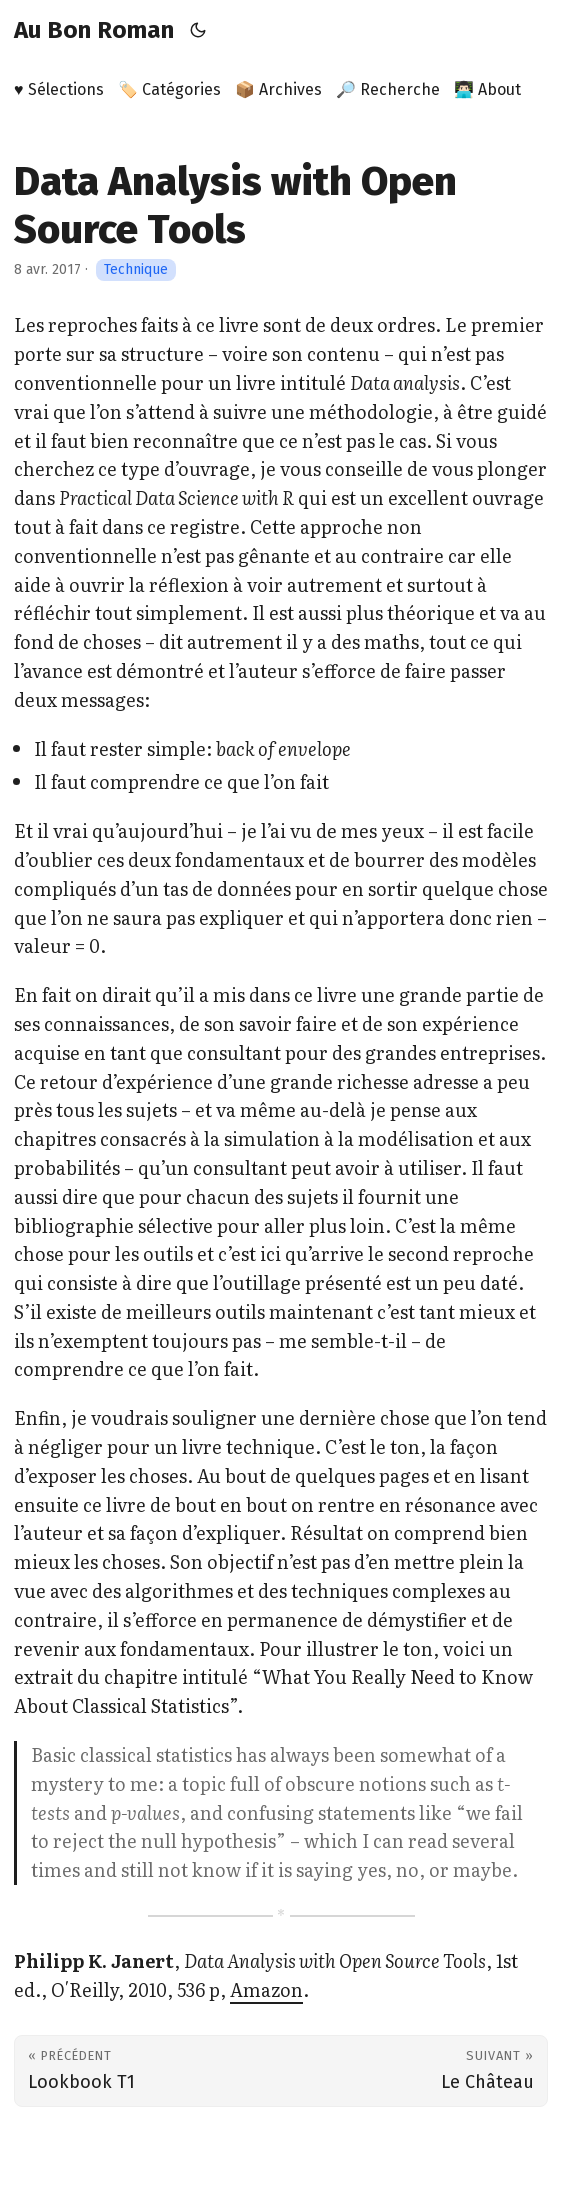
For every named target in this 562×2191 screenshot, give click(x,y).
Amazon (266, 1989)
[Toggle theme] (198, 30)
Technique (136, 269)
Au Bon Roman (94, 30)
